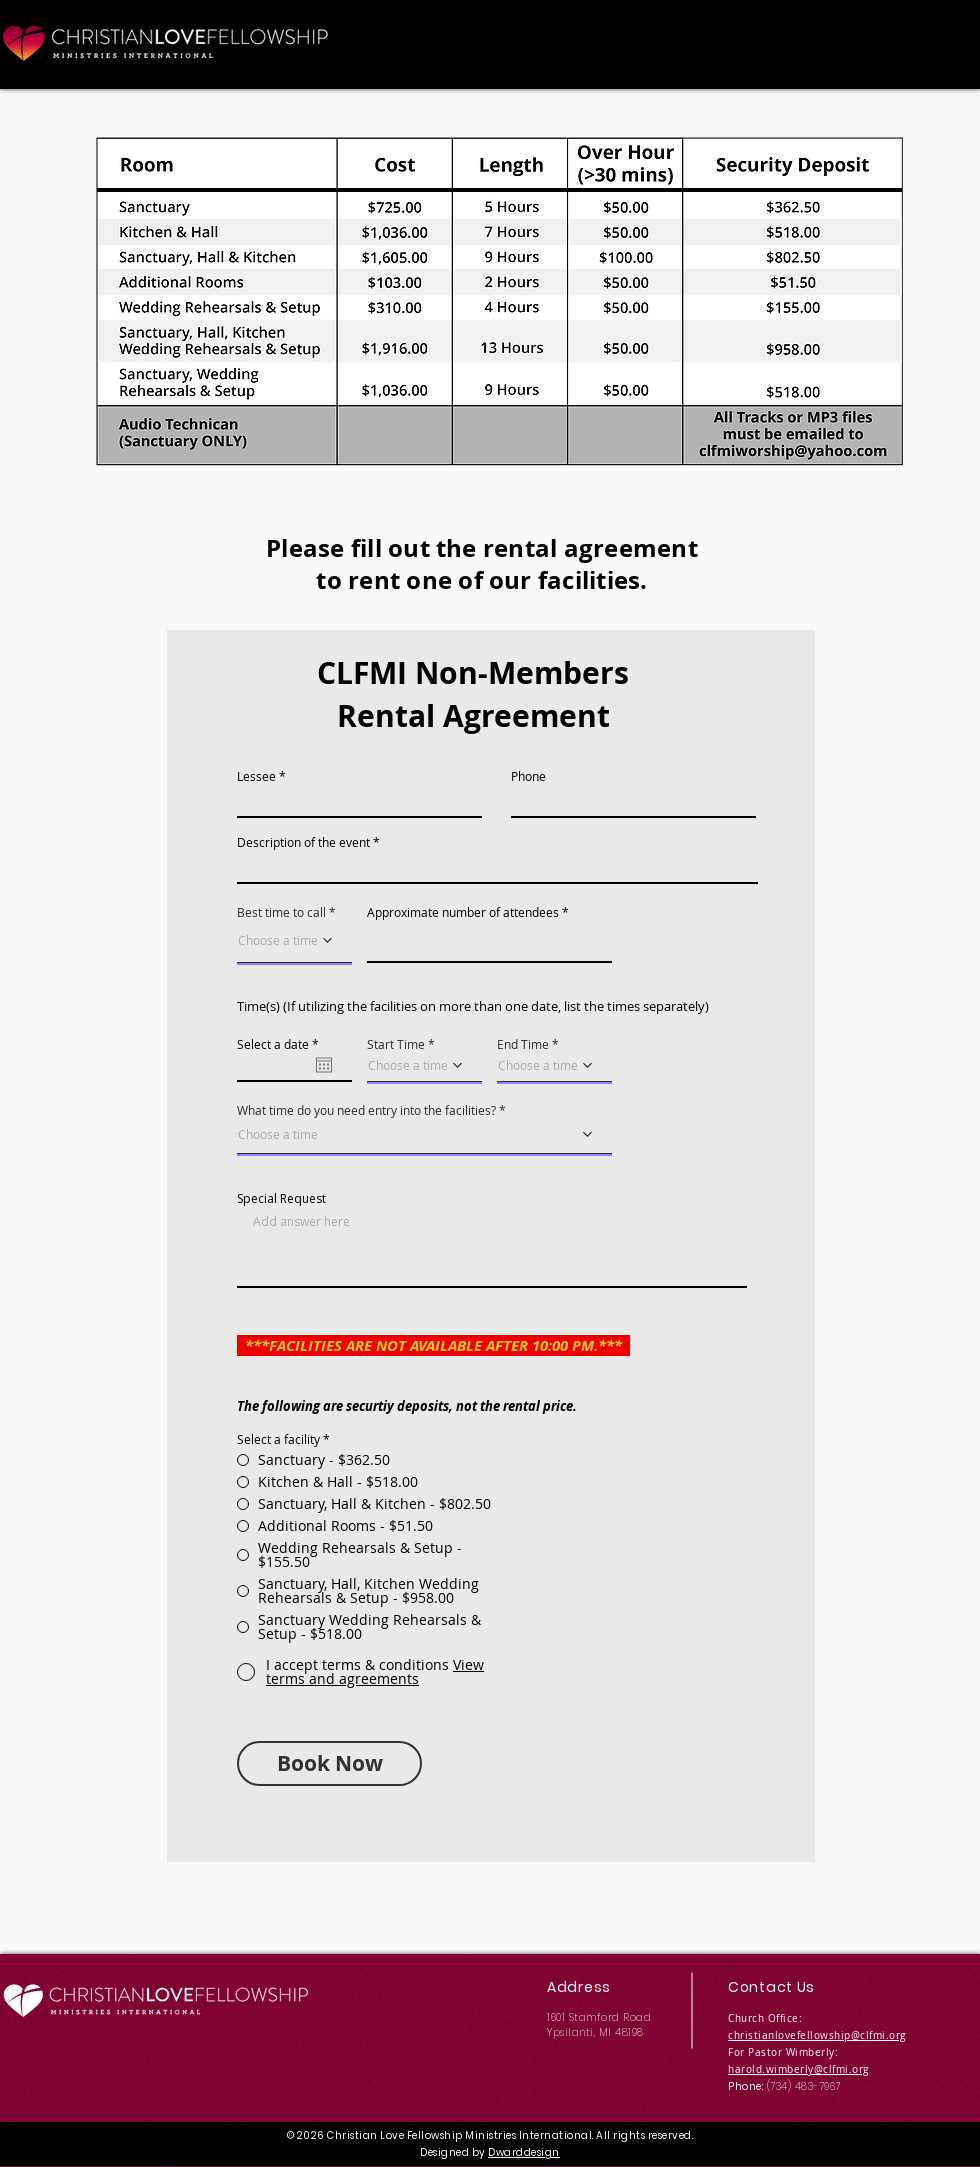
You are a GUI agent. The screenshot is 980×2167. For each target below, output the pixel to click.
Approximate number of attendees (463, 912)
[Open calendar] (324, 1065)
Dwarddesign (524, 2152)
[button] (375, 1671)
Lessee (256, 776)
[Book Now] (329, 1763)
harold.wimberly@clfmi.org (798, 2069)
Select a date (281, 1044)
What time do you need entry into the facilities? (366, 1110)
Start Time (396, 1044)
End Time (523, 1044)
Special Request (281, 1199)
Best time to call (281, 912)
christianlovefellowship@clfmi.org (817, 2035)
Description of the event (303, 842)
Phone (528, 776)
